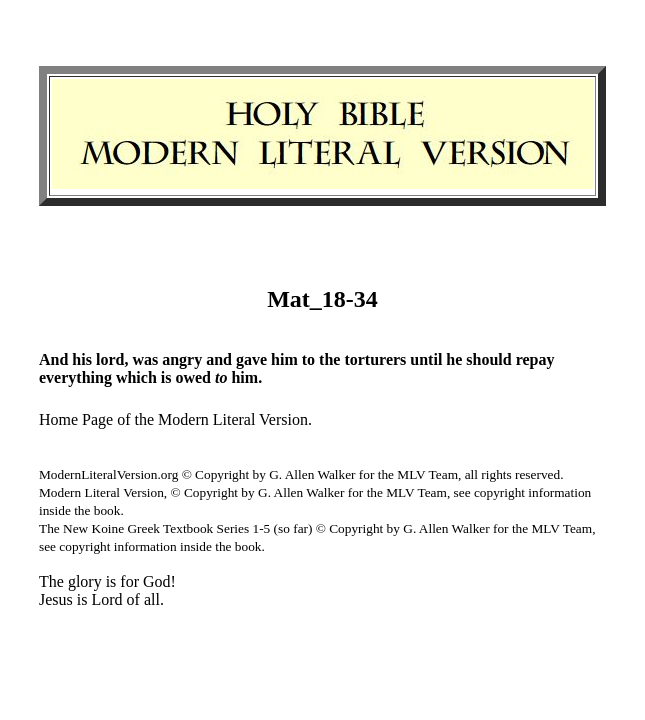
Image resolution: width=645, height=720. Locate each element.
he (454, 359)
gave (251, 359)
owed (193, 377)
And (53, 359)
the (329, 359)
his (82, 359)
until (426, 359)
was (145, 359)
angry (182, 359)
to (308, 359)
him (284, 359)
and (219, 359)
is (166, 377)
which (136, 377)
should (488, 359)
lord (110, 359)
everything (75, 377)
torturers (375, 359)
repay (535, 359)
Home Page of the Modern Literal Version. (175, 419)
